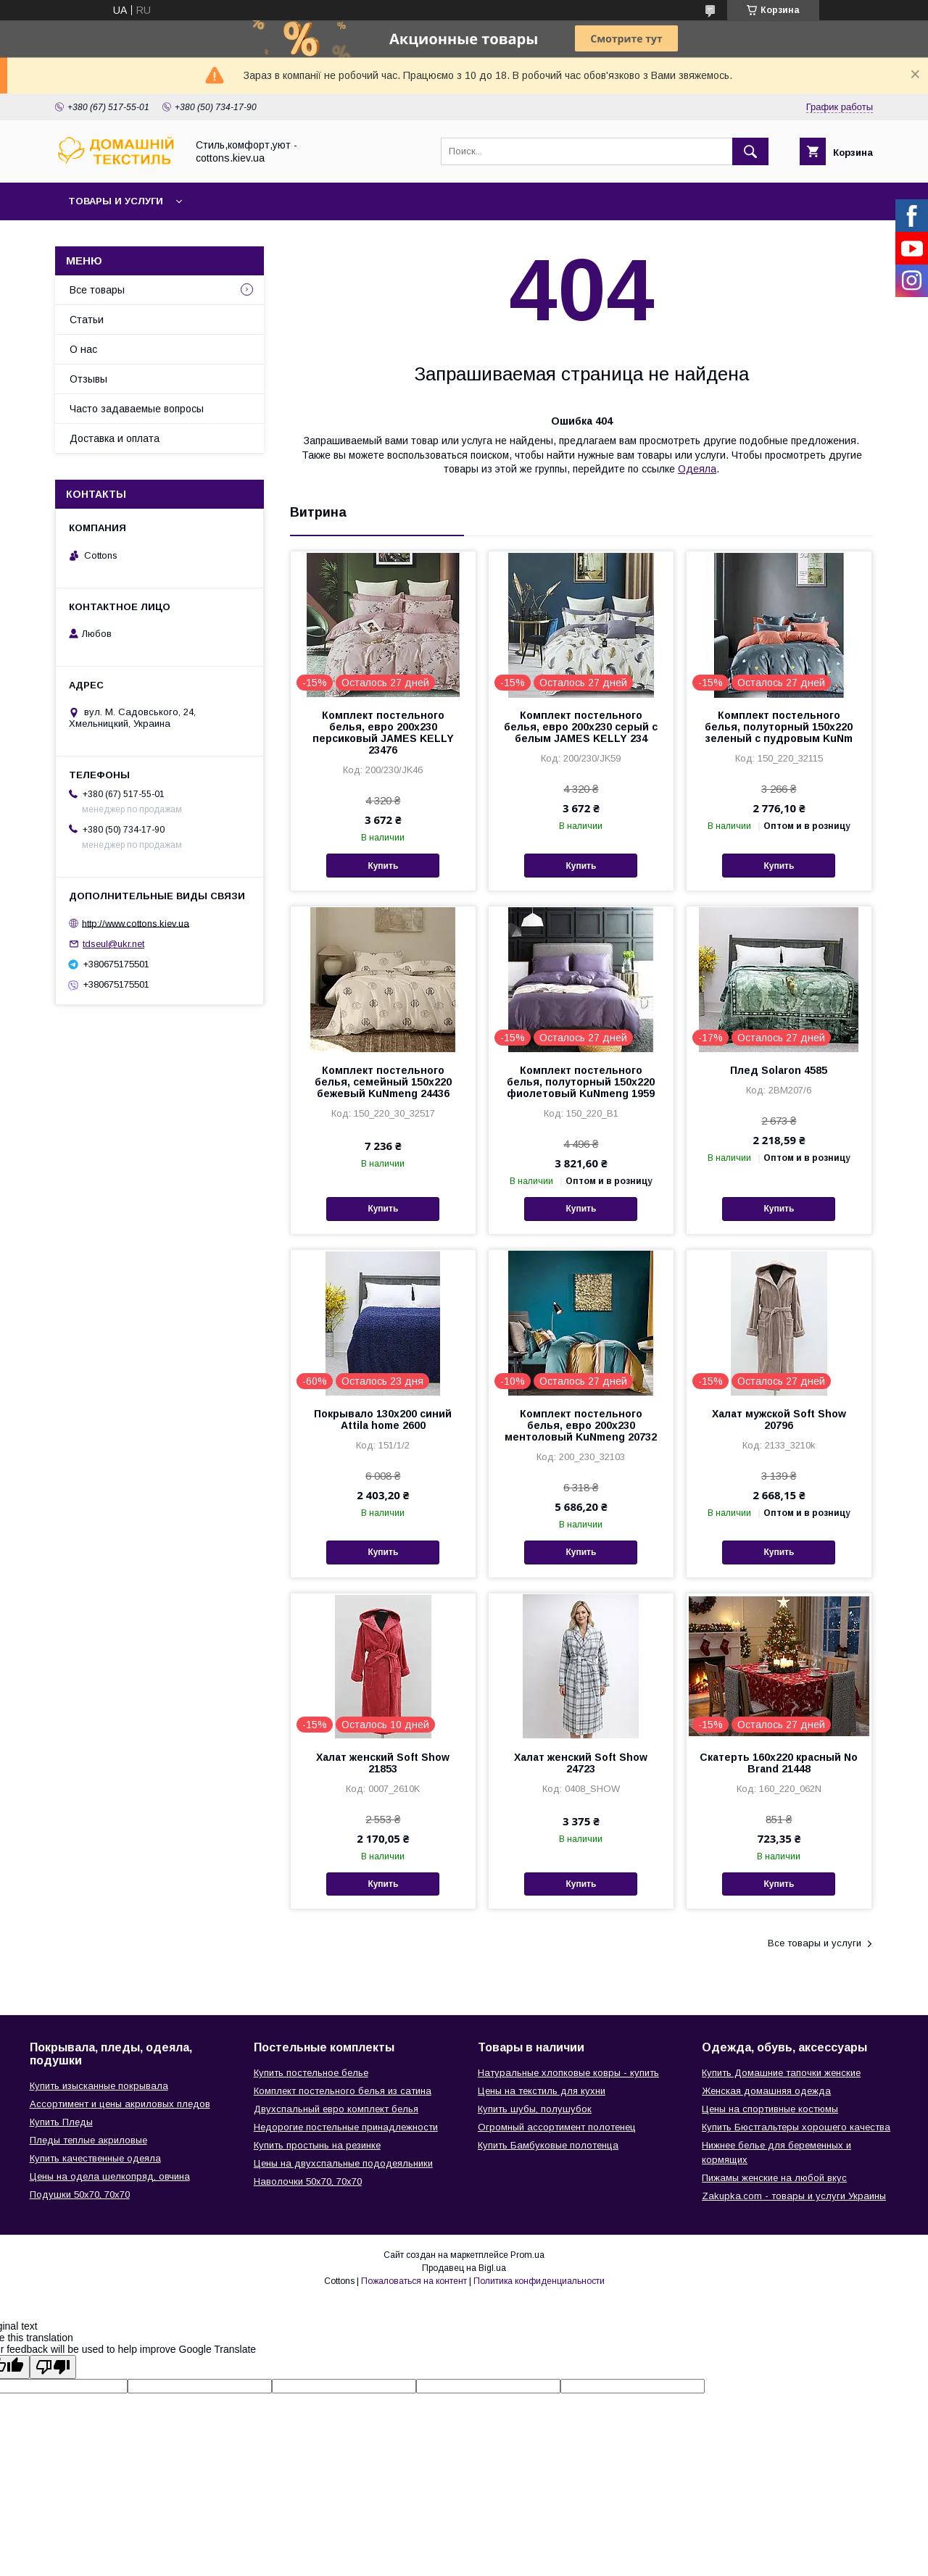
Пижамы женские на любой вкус (774, 2177)
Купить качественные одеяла (95, 2158)
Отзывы (88, 379)
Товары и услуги (115, 201)
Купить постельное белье (311, 2072)
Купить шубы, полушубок (535, 2109)
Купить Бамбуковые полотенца (548, 2145)
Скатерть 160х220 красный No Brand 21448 (779, 1763)
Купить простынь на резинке (317, 2145)
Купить (383, 866)
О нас (83, 349)
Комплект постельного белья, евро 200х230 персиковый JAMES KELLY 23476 (383, 732)
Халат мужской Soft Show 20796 (779, 1419)
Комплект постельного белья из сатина (342, 2090)
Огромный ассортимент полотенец (557, 2127)
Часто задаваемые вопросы (137, 408)
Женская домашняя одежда (766, 2090)
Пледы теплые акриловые (88, 2140)
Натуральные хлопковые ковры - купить (568, 2072)
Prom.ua (527, 2255)
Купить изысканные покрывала (99, 2085)
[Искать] (750, 151)
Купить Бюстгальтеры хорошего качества (796, 2127)
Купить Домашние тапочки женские (781, 2072)
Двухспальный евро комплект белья (336, 2109)
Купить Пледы (61, 2122)
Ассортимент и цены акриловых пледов (120, 2103)
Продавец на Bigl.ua (464, 2268)
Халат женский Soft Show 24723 (580, 1763)
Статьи (87, 319)
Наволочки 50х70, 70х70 (308, 2181)
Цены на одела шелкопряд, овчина (110, 2176)
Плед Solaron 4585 (778, 1070)
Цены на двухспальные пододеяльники (343, 2163)
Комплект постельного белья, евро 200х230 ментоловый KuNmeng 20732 (581, 1425)
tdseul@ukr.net (113, 943)
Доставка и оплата (115, 438)
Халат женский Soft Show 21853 (383, 1763)
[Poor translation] (53, 2367)
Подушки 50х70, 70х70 (80, 2194)
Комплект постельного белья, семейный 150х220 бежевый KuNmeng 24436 (383, 1081)
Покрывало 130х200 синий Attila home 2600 (383, 1419)
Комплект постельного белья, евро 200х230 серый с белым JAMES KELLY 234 (581, 726)
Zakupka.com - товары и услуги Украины (794, 2196)
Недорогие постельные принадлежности (346, 2127)
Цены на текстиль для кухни (541, 2090)
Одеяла (697, 469)
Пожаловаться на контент (414, 2281)
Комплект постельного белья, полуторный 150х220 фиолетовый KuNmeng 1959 (581, 1081)
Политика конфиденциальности (539, 2281)
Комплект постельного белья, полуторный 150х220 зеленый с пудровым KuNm (779, 726)
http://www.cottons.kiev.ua (135, 922)
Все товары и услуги (814, 1943)
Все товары (97, 290)
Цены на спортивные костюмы (770, 2109)
